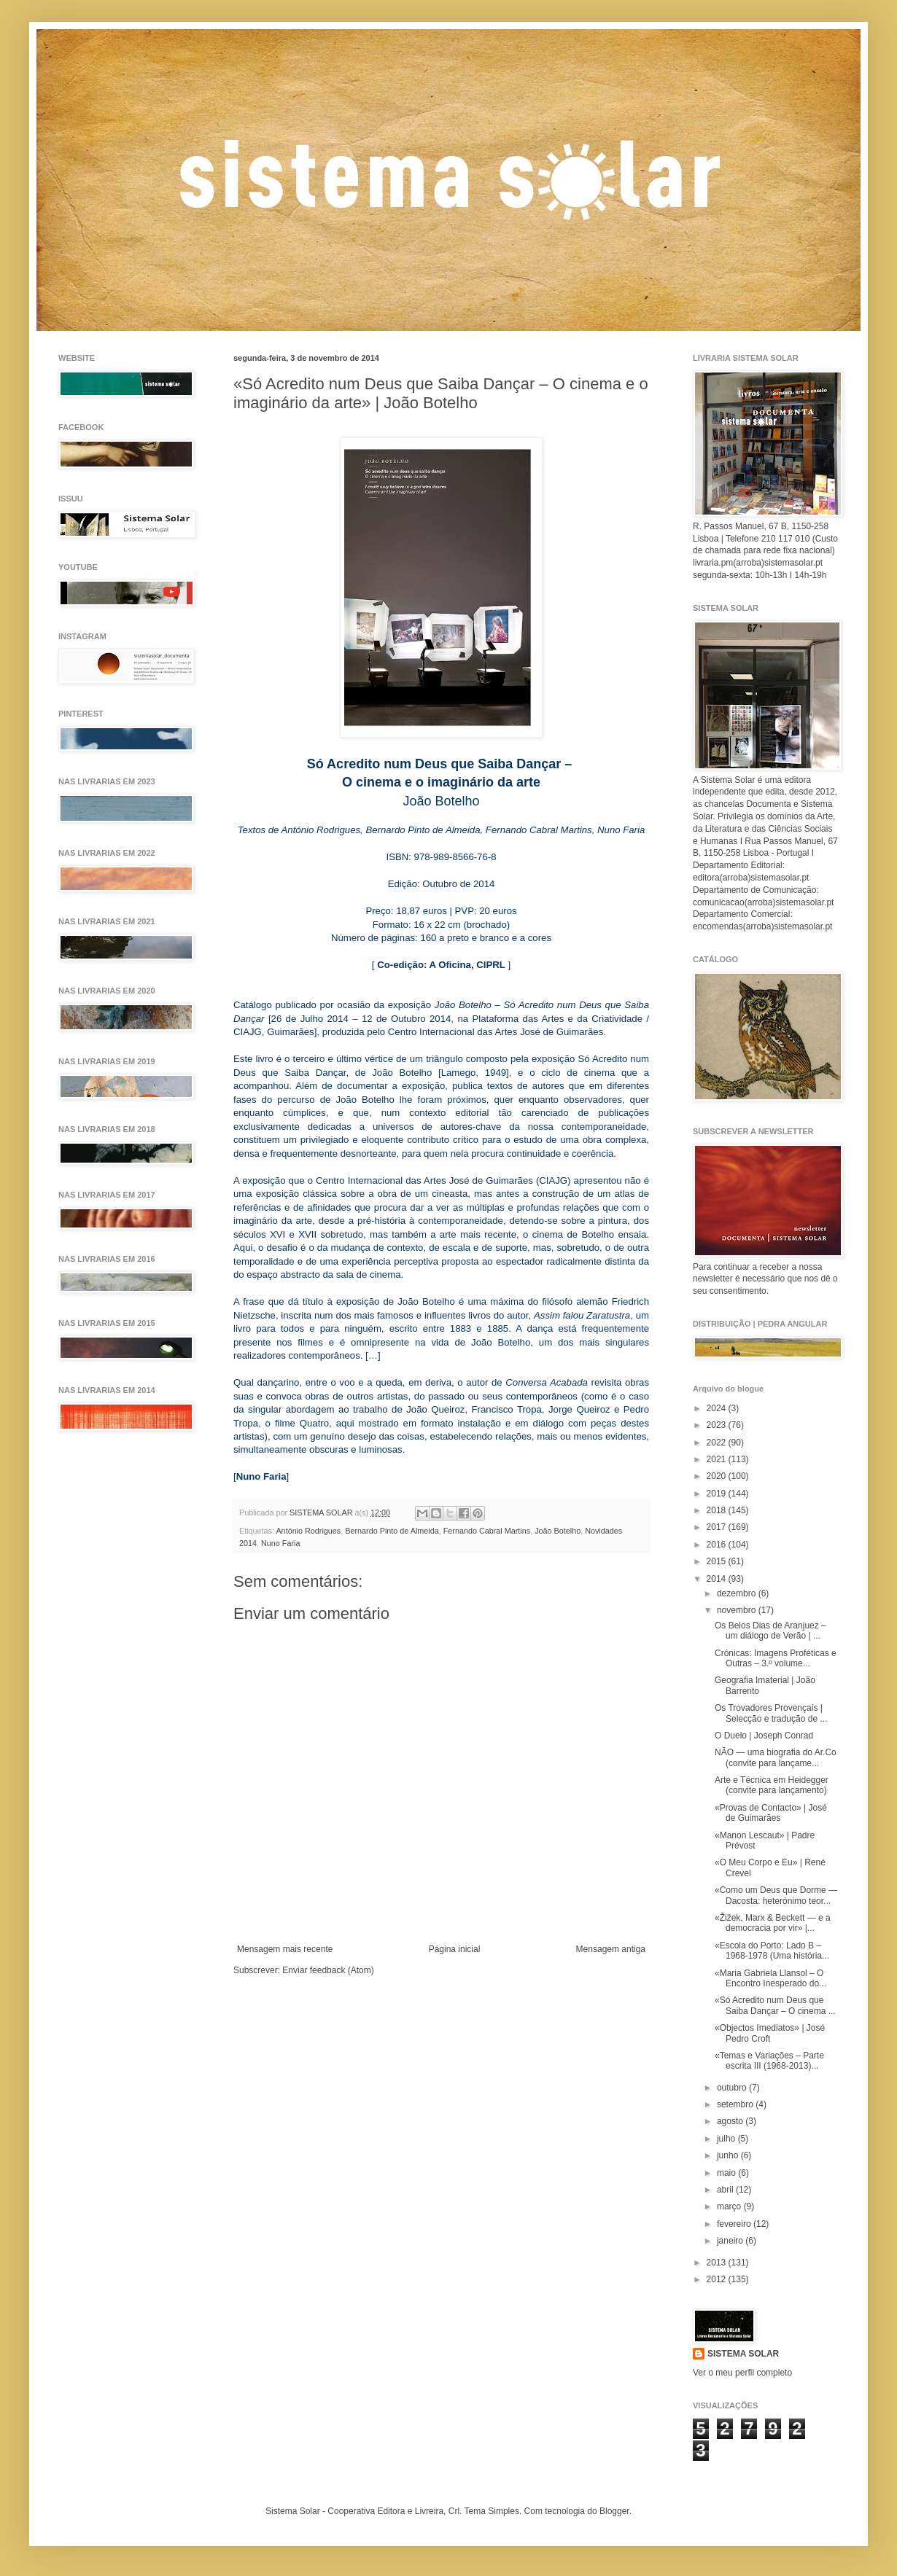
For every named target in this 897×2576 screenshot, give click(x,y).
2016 (718, 1544)
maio (727, 2173)
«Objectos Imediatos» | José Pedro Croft (770, 2033)
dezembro (737, 1593)
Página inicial (455, 1949)
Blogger (614, 2511)
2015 (718, 1561)
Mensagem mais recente (285, 1949)
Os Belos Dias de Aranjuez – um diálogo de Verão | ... (770, 1630)
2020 (718, 1476)
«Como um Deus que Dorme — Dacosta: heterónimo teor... (776, 1895)
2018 (718, 1510)
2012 (718, 2279)
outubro (733, 2088)
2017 (718, 1527)
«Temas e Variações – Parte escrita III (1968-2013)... (769, 2060)
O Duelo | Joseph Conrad (764, 1735)
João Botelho (557, 1530)
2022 (718, 1442)
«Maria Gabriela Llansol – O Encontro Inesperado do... (770, 1978)
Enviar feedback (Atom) (327, 1970)
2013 (718, 2262)
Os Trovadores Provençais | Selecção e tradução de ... (771, 1713)
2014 (718, 1579)
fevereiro (735, 2224)
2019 (718, 1493)
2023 (718, 1425)
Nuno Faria (280, 1543)
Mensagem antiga (610, 1949)
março (730, 2206)
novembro (737, 1610)
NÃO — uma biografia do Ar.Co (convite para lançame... (775, 1757)
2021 (718, 1459)
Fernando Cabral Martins (486, 1530)
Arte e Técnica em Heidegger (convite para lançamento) (771, 1785)
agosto (731, 2121)
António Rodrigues (308, 1530)
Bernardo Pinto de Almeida (391, 1530)
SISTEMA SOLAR (743, 2354)
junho (729, 2155)
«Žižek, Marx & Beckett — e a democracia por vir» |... (773, 1923)
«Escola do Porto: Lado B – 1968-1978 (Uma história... (772, 1950)
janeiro (731, 2241)
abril (726, 2190)
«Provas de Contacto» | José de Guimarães (771, 1813)
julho (727, 2139)
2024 (718, 1408)
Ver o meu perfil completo (742, 2373)
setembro (736, 2104)
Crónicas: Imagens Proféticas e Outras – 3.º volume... (775, 1658)
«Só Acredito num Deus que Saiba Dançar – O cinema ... (775, 2005)
